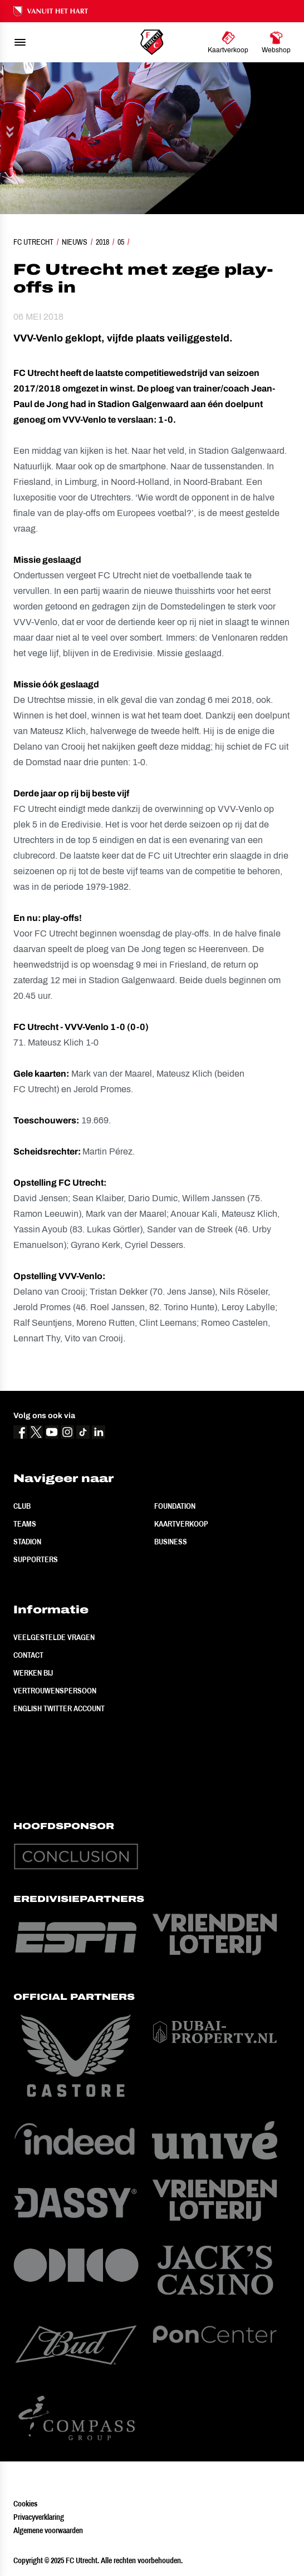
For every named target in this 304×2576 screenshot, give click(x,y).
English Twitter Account (59, 1708)
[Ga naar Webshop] (276, 42)
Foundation (174, 1506)
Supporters (35, 1559)
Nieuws (74, 242)
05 (120, 242)
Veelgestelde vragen (54, 1637)
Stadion (27, 1542)
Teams (24, 1524)
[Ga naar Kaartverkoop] (228, 42)
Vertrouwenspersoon (54, 1691)
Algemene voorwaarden (48, 2530)
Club (22, 1506)
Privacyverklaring (38, 2517)
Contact (28, 1655)
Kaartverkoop (181, 1524)
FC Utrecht (33, 242)
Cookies (25, 2504)
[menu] (20, 42)
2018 (102, 242)
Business (170, 1542)
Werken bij (33, 1673)
